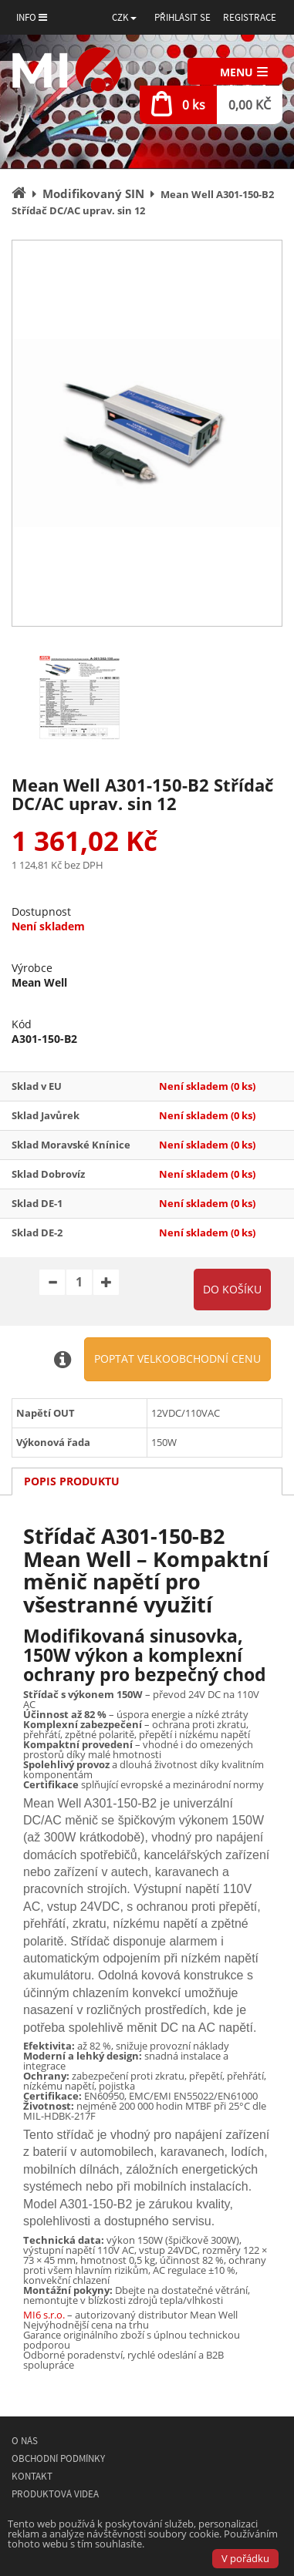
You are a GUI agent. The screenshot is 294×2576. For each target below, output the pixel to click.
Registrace (249, 17)
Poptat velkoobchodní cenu (177, 1358)
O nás (25, 2440)
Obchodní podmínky (58, 2458)
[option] (147, 433)
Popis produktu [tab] (72, 1481)
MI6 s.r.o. (44, 2315)
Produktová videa (55, 2493)
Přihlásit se (182, 17)
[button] (124, 17)
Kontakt (32, 2476)
